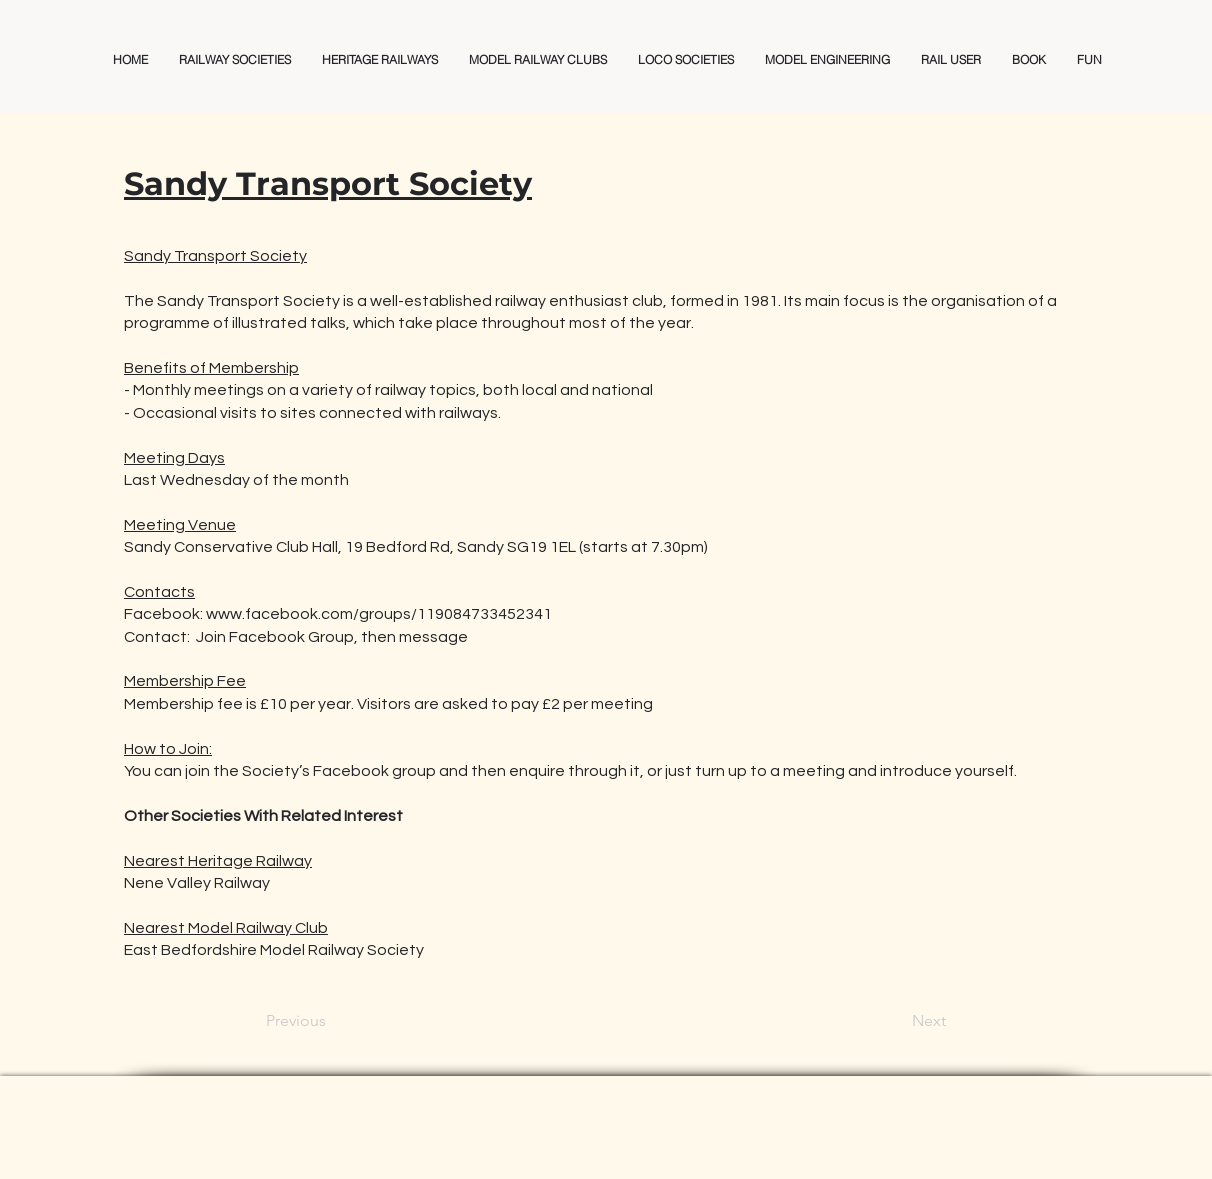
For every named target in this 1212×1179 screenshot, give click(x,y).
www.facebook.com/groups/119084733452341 (379, 614)
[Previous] (332, 1022)
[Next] (896, 1022)
